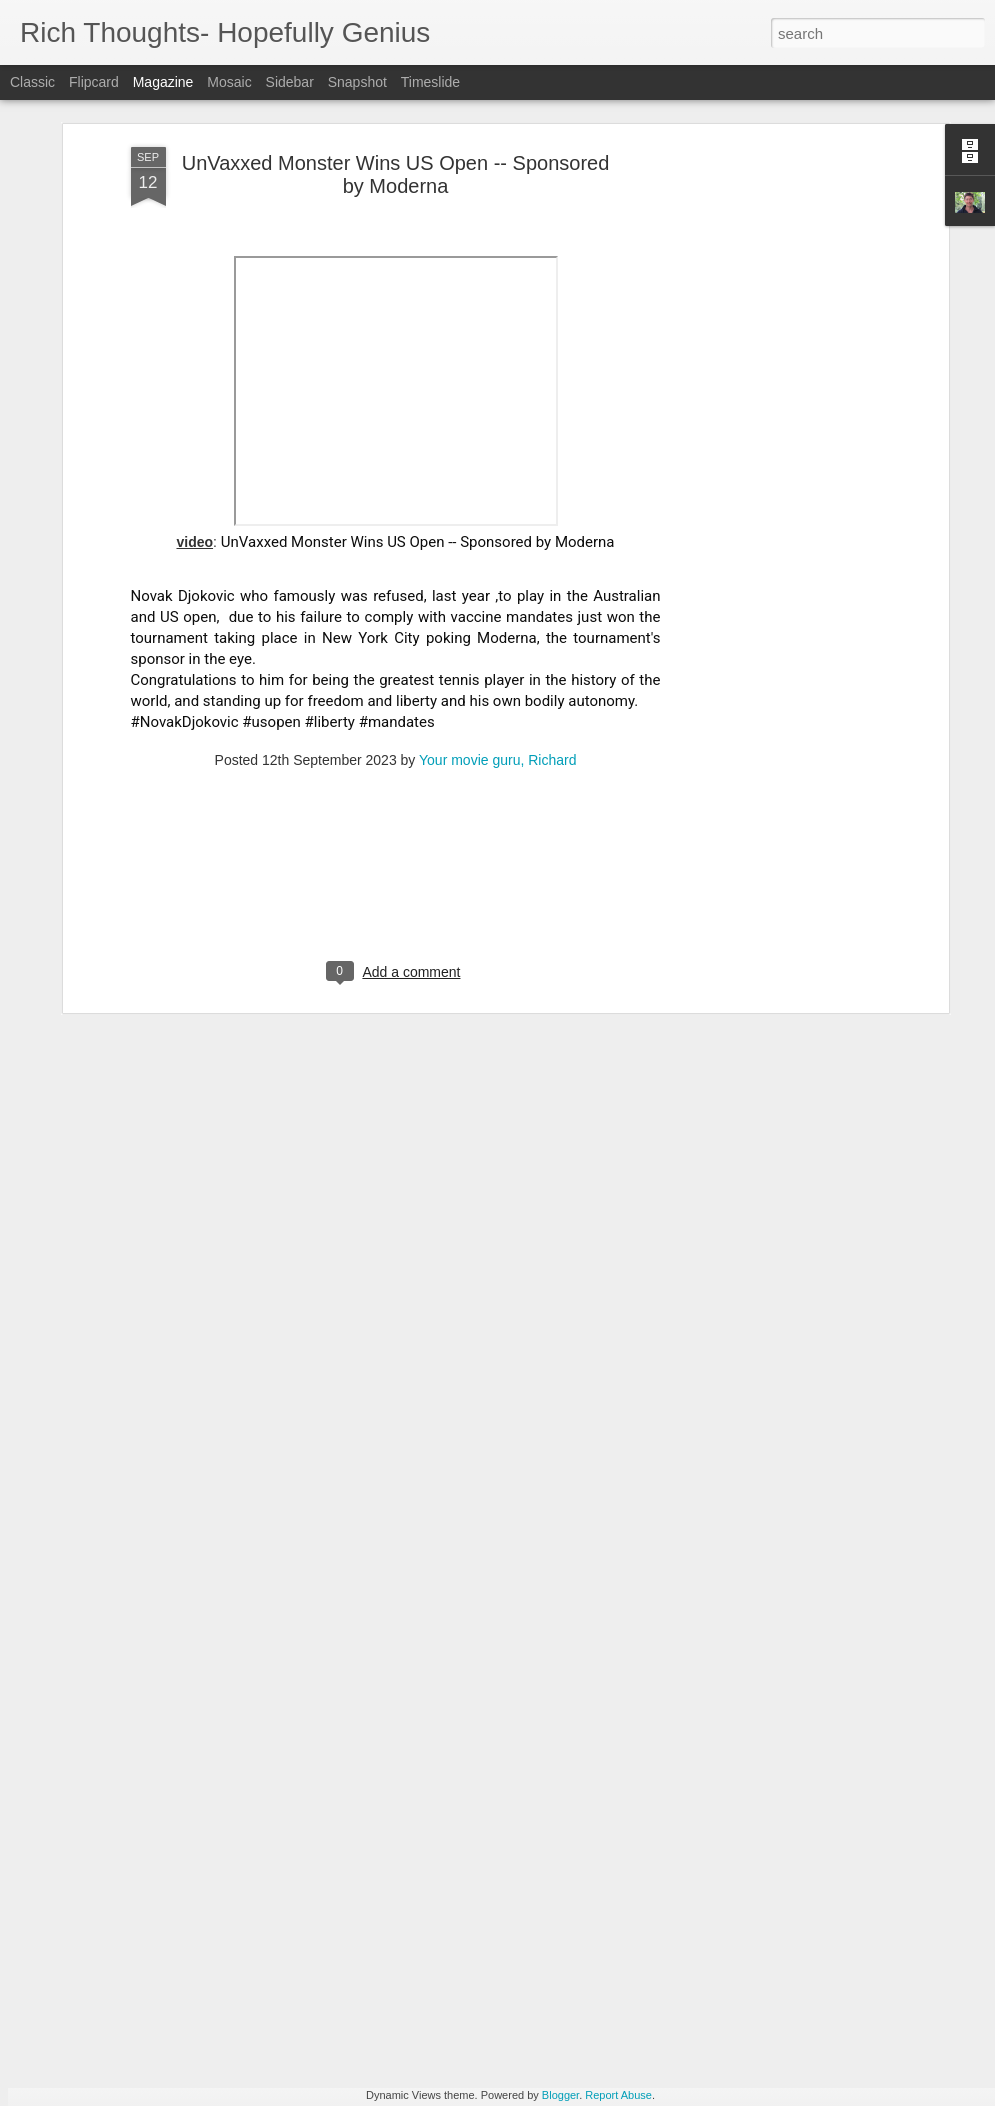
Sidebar (290, 82)
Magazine (163, 82)
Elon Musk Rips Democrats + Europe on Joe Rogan (267, 1929)
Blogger (560, 2095)
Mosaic (229, 82)
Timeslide (430, 82)
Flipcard (94, 82)
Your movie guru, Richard (497, 640)
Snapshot (357, 82)
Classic (32, 82)
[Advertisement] (771, 342)
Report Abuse (618, 2095)
